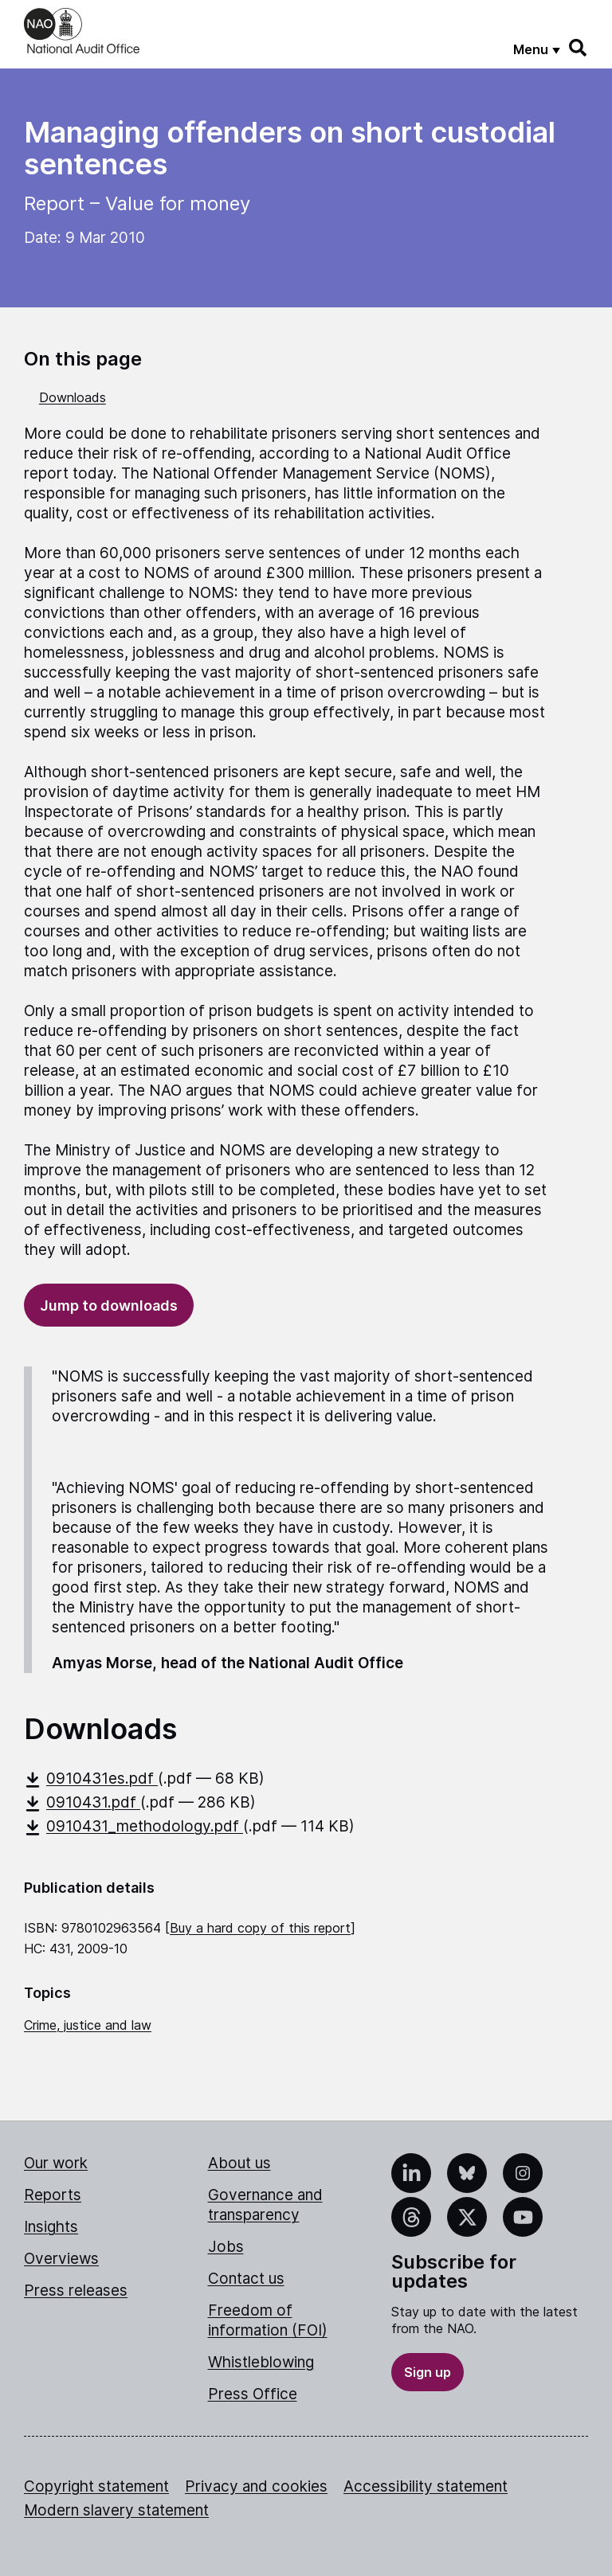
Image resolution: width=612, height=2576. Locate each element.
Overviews (61, 2259)
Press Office (252, 2394)
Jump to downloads (109, 1305)
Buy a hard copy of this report (260, 1928)
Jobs (226, 2247)
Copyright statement (96, 2486)
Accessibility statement (425, 2486)
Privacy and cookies (256, 2486)
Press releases (76, 2290)
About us (239, 2163)
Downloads (72, 397)
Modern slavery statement (116, 2510)
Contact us (246, 2278)
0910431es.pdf (91, 1778)
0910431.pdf (82, 1802)
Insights (51, 2227)
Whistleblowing (261, 2362)
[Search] (578, 47)
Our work (56, 2163)
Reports (52, 2195)
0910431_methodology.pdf (133, 1826)
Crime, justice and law (87, 2025)
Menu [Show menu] (530, 49)
